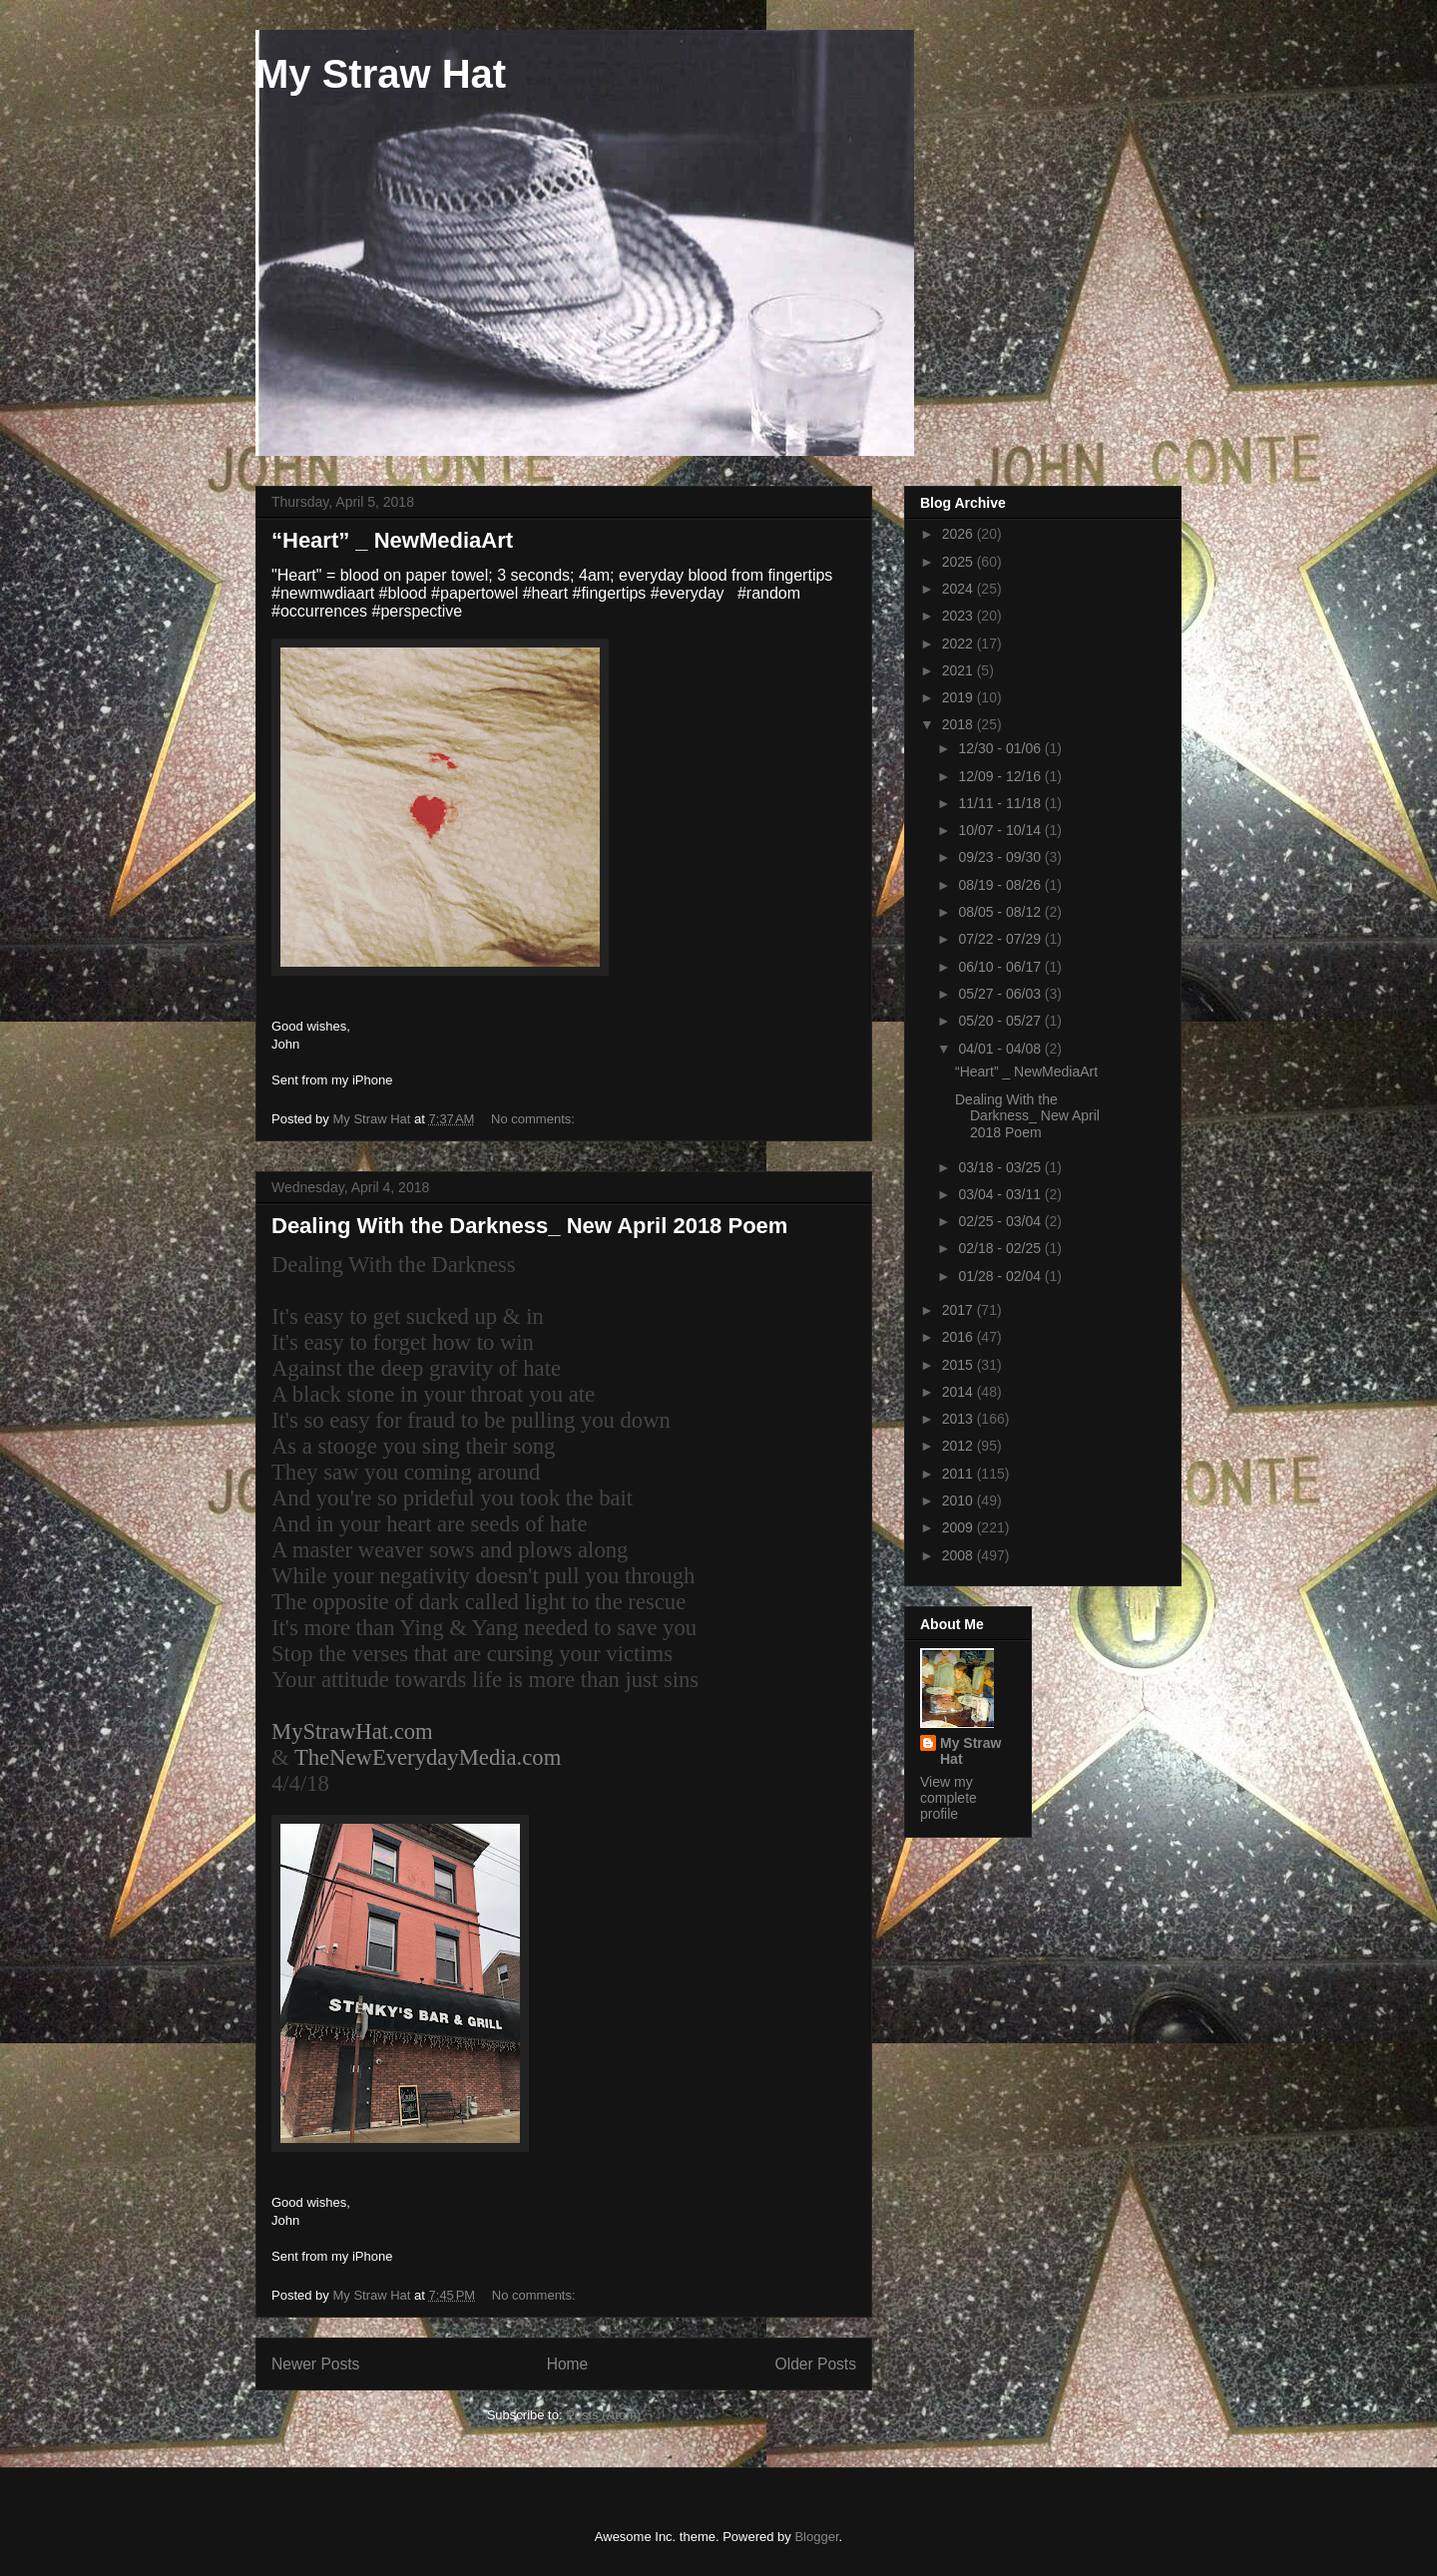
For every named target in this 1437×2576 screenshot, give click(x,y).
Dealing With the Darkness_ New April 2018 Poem (529, 1225)
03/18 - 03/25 (1001, 1167)
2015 (959, 1365)
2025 (959, 562)
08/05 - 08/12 (1001, 912)
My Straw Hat (380, 74)
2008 (959, 1555)
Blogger (816, 2536)
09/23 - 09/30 (1001, 857)
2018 (959, 724)
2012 (959, 1446)
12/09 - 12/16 (1001, 776)
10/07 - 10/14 (1001, 830)
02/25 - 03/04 (1001, 1221)
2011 (959, 1474)
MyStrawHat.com (352, 1731)
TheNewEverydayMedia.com (427, 1757)
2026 (959, 534)
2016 (959, 1337)
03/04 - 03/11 (1001, 1194)
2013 (959, 1419)
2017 (959, 1310)
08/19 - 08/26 (1001, 885)
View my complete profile (948, 1798)
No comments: (534, 1118)
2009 (959, 1527)
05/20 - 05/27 (1001, 1021)
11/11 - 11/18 (1001, 803)
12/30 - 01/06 (1001, 748)
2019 (959, 697)
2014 (959, 1392)
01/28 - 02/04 (1001, 1276)
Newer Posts (315, 2364)
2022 (959, 643)
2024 (959, 589)
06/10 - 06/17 (1001, 967)
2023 (959, 616)
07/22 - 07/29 (1001, 939)
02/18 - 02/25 (1001, 1248)
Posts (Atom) (603, 2414)
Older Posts (815, 2364)
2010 (959, 1500)
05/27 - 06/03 (1001, 994)
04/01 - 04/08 (1001, 1049)
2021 (959, 670)
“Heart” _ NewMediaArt (392, 540)
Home (568, 2364)
